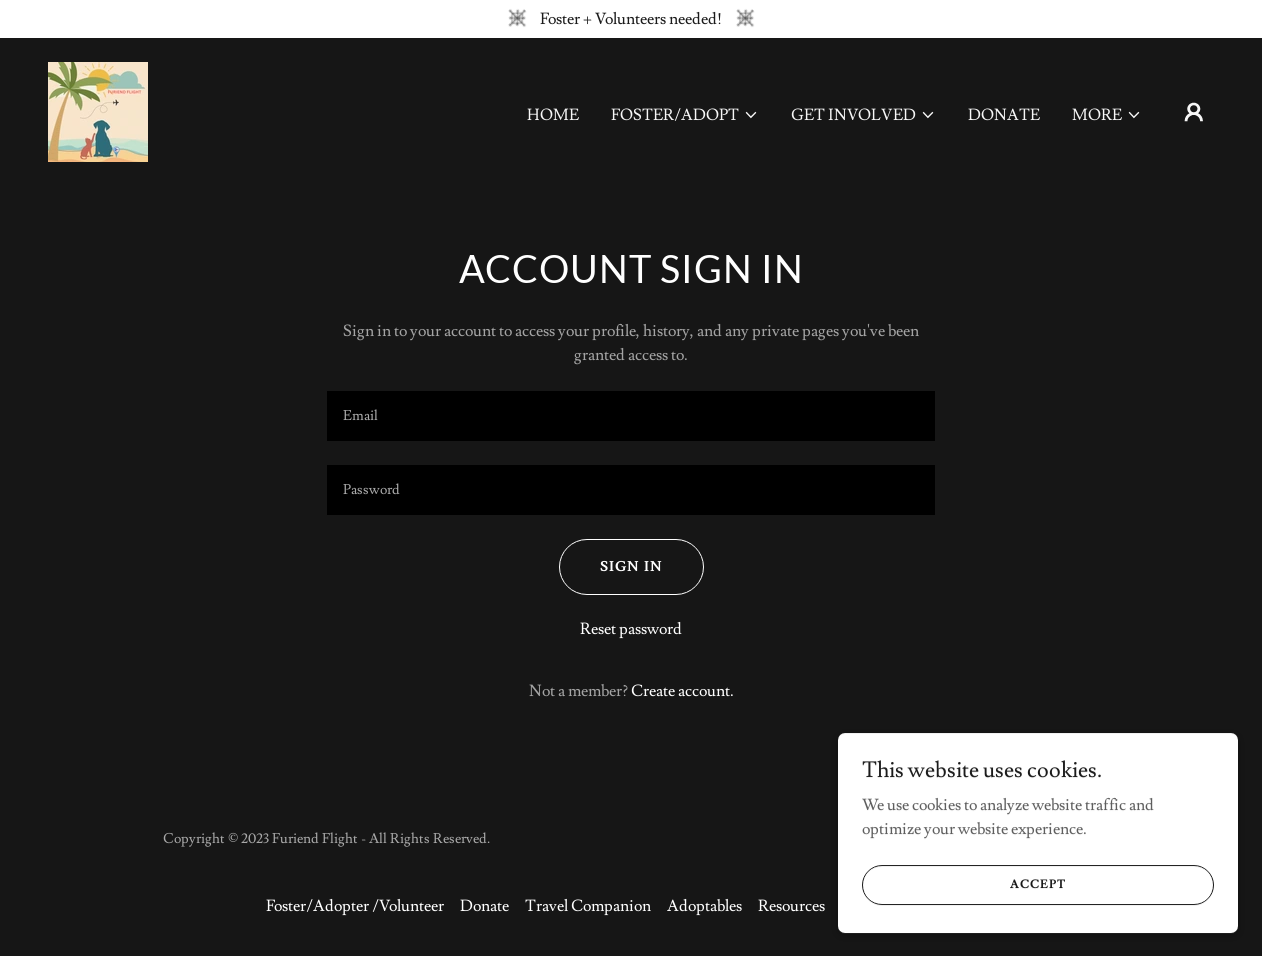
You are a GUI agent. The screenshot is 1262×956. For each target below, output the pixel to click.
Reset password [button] (631, 629)
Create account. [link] (682, 691)
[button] (685, 115)
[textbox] (631, 416)
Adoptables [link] (704, 906)
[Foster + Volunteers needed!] (631, 19)
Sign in (631, 567)
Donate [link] (1004, 115)
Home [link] (553, 115)
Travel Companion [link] (588, 906)
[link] (98, 108)
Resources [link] (791, 906)
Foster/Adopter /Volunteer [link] (355, 906)
